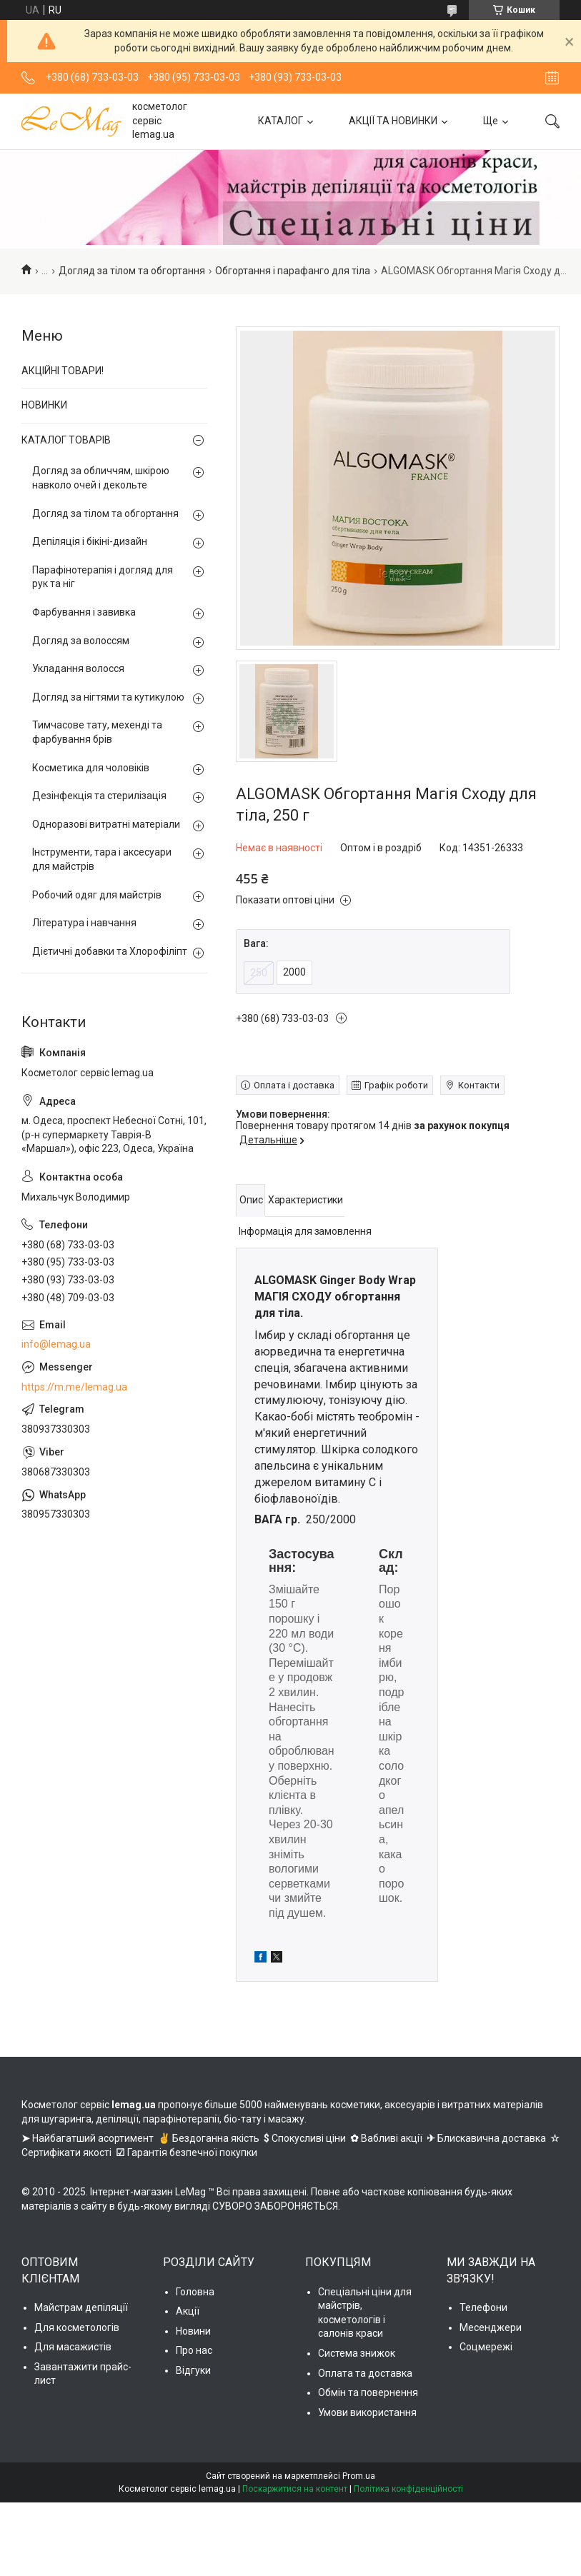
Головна (195, 2291)
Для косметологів (76, 2327)
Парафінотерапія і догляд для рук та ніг (102, 577)
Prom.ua (358, 2476)
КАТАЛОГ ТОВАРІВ (66, 440)
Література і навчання (84, 922)
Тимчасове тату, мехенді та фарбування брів (97, 732)
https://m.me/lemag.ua (74, 1387)
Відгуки (193, 2370)
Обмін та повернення (368, 2392)
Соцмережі (486, 2346)
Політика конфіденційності (408, 2489)
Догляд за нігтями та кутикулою (108, 697)
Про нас (194, 2350)
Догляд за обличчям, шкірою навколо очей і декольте (100, 478)
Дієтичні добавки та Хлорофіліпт (109, 951)
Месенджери (491, 2327)
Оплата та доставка (365, 2373)
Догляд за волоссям (80, 640)
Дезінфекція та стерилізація (99, 795)
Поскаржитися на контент (294, 2489)
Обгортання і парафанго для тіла (292, 270)
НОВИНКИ (44, 405)
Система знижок (356, 2353)
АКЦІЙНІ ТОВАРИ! (62, 370)
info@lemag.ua (56, 1344)
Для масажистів (72, 2346)
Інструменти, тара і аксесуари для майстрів (102, 859)
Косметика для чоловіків (90, 767)
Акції (187, 2311)
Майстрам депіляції (81, 2307)
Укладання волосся (78, 668)
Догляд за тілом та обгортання (132, 270)
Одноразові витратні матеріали (106, 824)
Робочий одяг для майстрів (97, 895)
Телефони (483, 2307)
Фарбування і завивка (84, 612)
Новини (193, 2331)
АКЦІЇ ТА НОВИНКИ (393, 120)
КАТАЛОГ (280, 120)
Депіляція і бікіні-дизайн (89, 541)
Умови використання (367, 2412)
